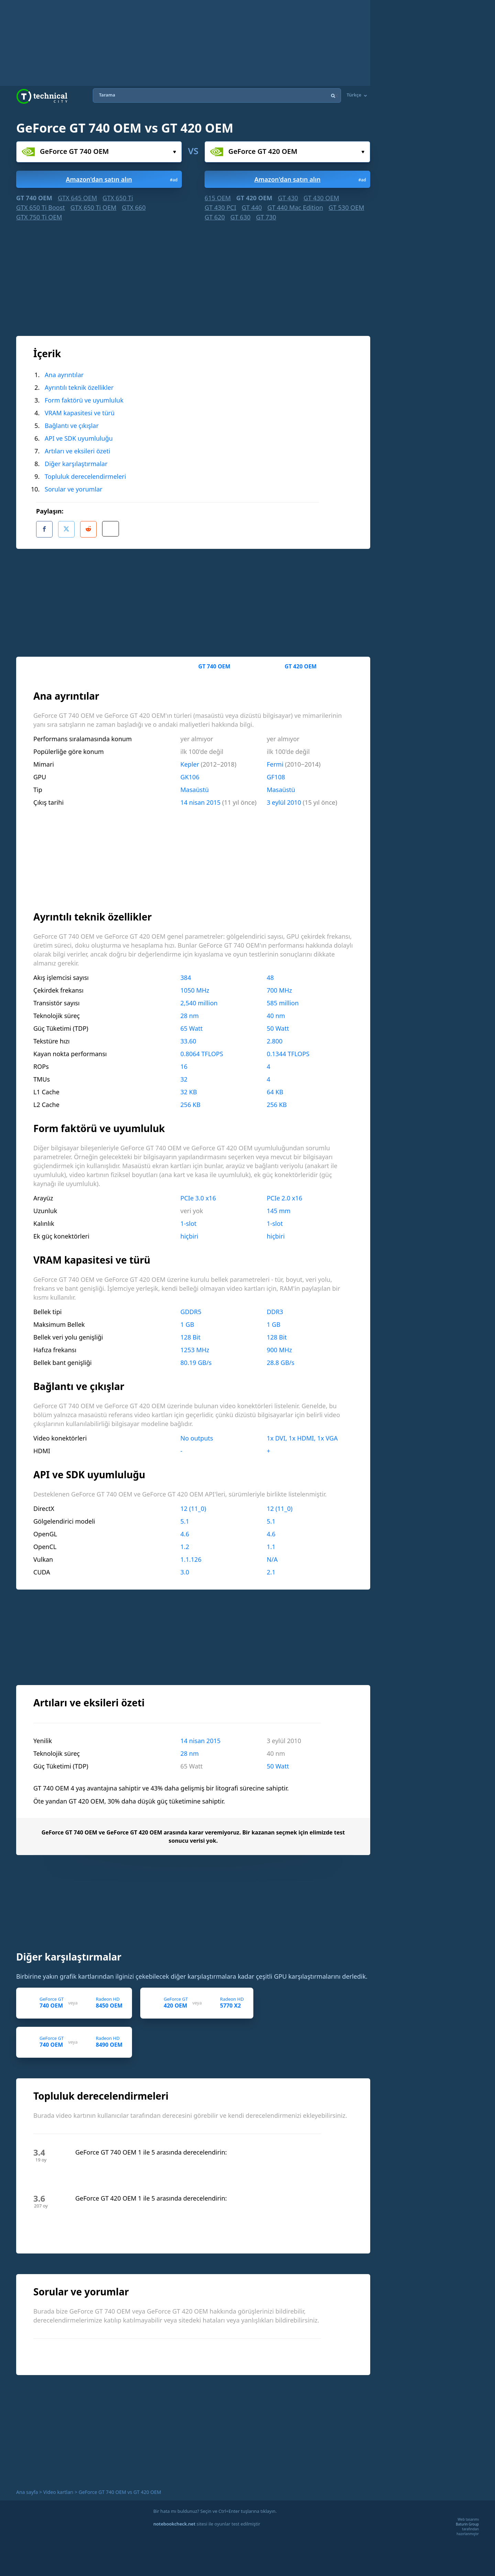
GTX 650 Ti (117, 198)
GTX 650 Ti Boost (40, 207)
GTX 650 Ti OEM (93, 207)
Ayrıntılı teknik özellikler (79, 387)
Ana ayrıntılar (64, 375)
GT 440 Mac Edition (295, 207)
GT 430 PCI (220, 207)
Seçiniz (174, 152)
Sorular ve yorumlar (73, 489)
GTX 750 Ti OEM (39, 217)
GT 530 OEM (346, 207)
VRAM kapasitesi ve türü (79, 413)
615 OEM (218, 198)
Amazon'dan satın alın (122, 179)
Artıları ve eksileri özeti (77, 451)
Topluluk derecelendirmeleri (85, 476)
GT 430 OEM (321, 198)
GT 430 (288, 198)
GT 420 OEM (254, 198)
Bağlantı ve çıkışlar (72, 425)
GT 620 (215, 217)
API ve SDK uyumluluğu (79, 438)
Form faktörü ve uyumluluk (84, 400)
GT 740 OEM (34, 198)
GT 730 (266, 217)
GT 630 (240, 217)
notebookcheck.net (174, 2521)
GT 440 (252, 207)
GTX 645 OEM (77, 198)
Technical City (41, 96)
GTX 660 (133, 207)
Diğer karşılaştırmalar (76, 464)
